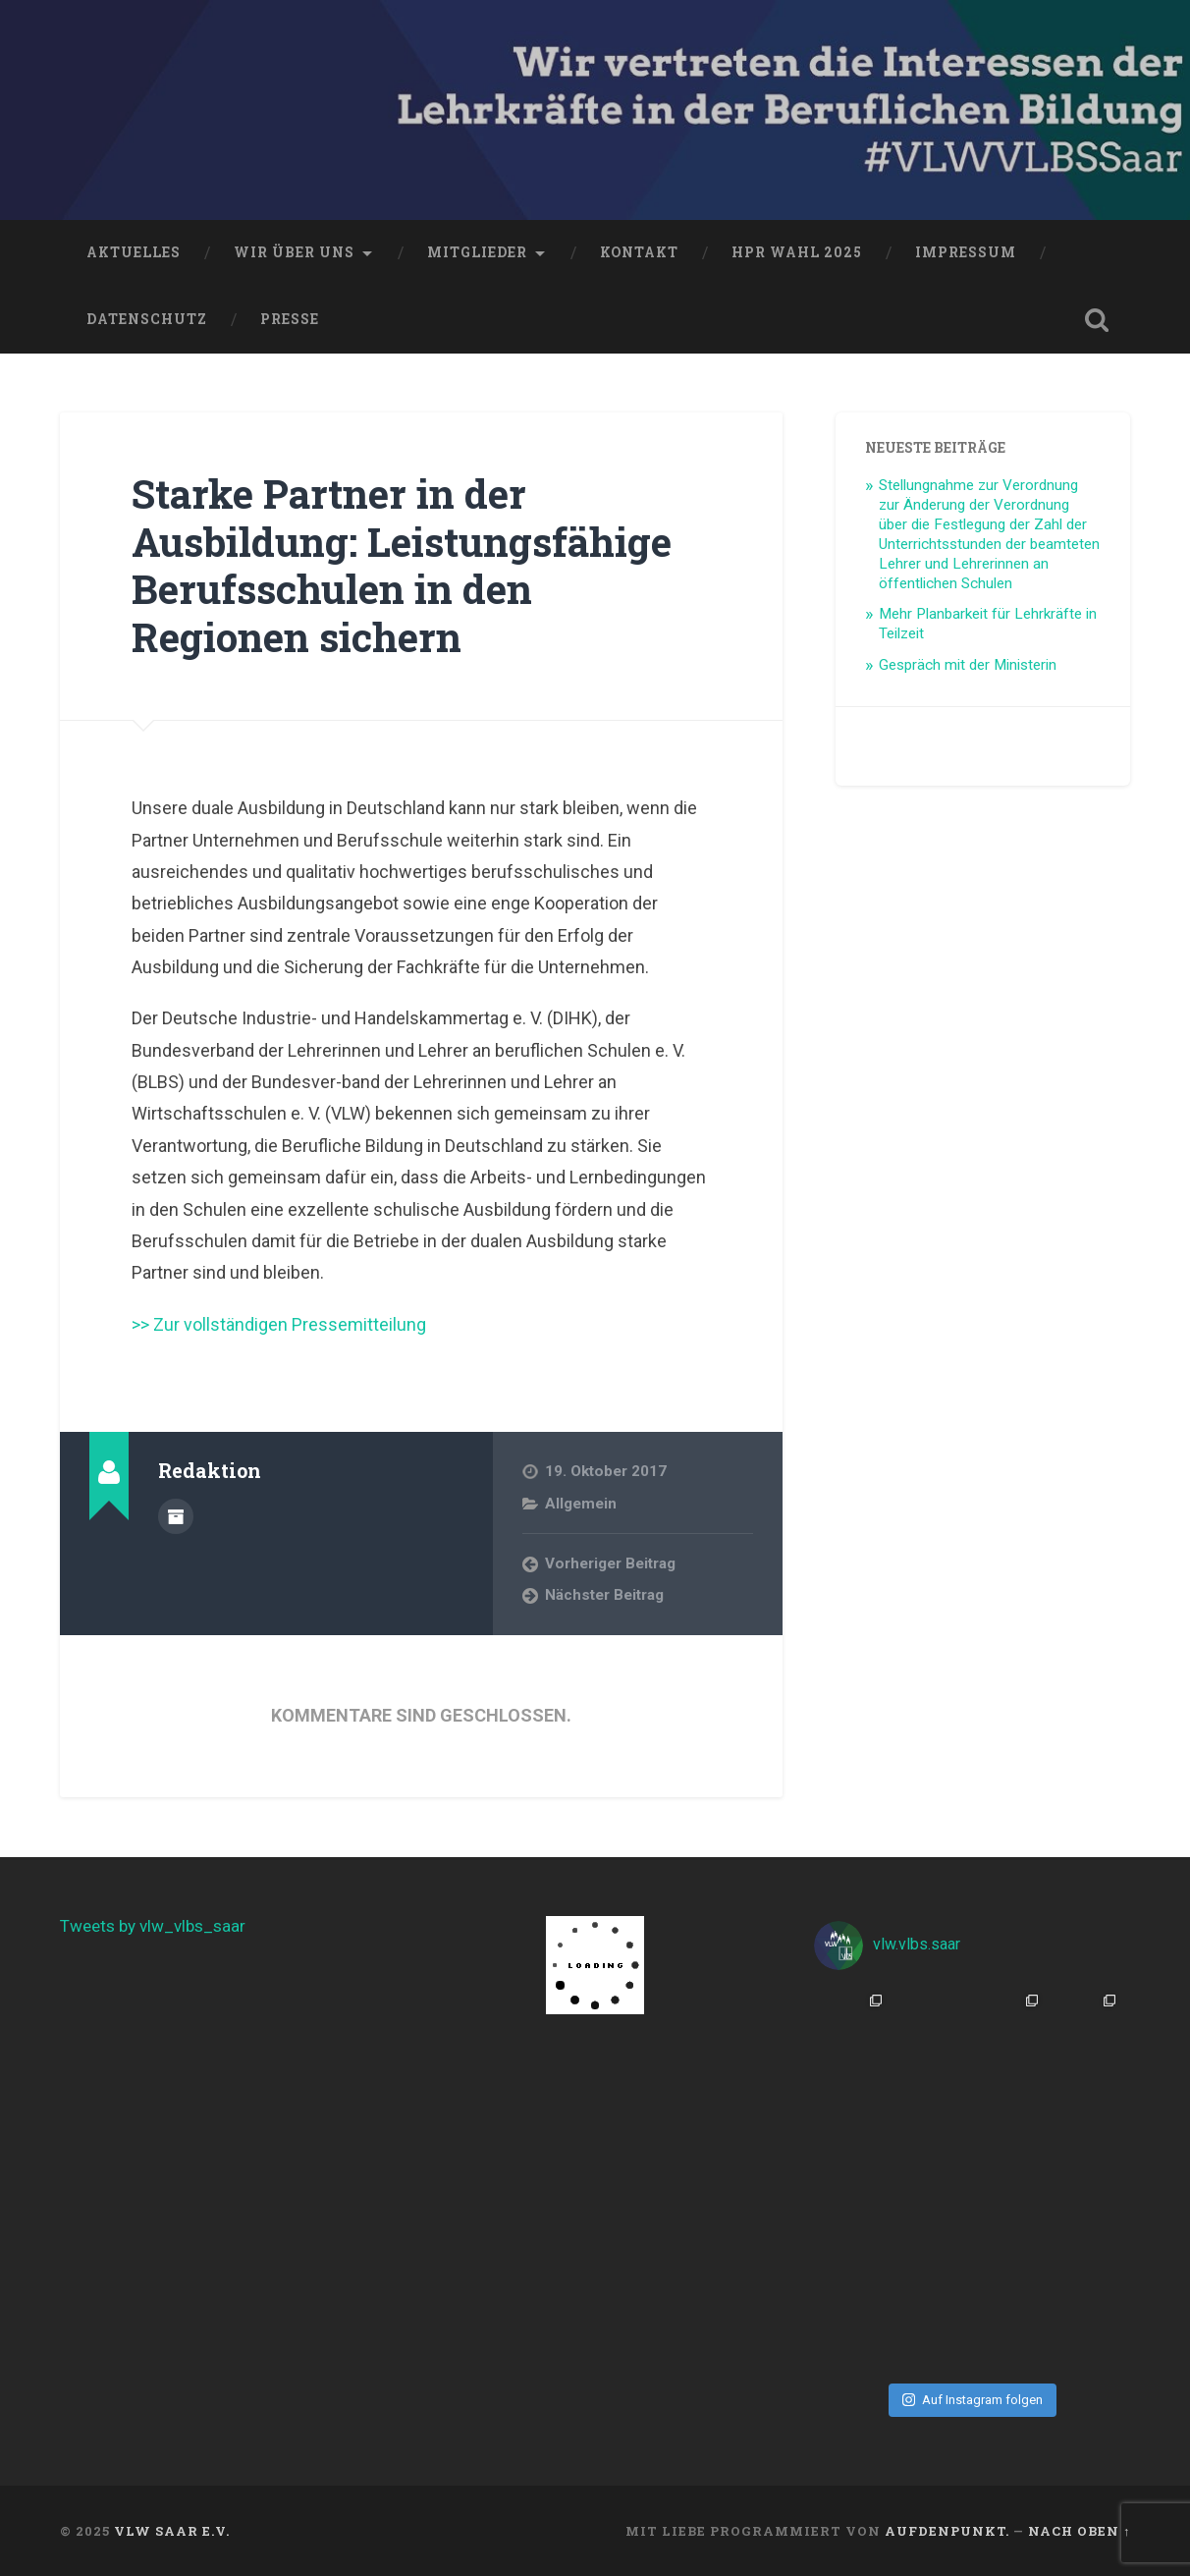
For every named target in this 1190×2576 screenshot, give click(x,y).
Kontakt (639, 252)
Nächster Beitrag (604, 1595)
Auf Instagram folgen (972, 2399)
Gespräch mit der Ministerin (967, 665)
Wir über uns (294, 252)
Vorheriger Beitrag (610, 1563)
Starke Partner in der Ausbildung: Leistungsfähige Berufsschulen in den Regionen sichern (402, 565)
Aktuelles (133, 252)
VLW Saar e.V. (172, 2531)
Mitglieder (477, 252)
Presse (289, 319)
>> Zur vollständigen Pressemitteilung (279, 1324)
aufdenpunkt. (947, 2531)
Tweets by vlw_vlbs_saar (152, 1926)
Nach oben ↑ (1079, 2531)
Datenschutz (146, 319)
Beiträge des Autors (175, 1516)
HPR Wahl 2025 (796, 252)
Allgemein (581, 1503)
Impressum (965, 252)
